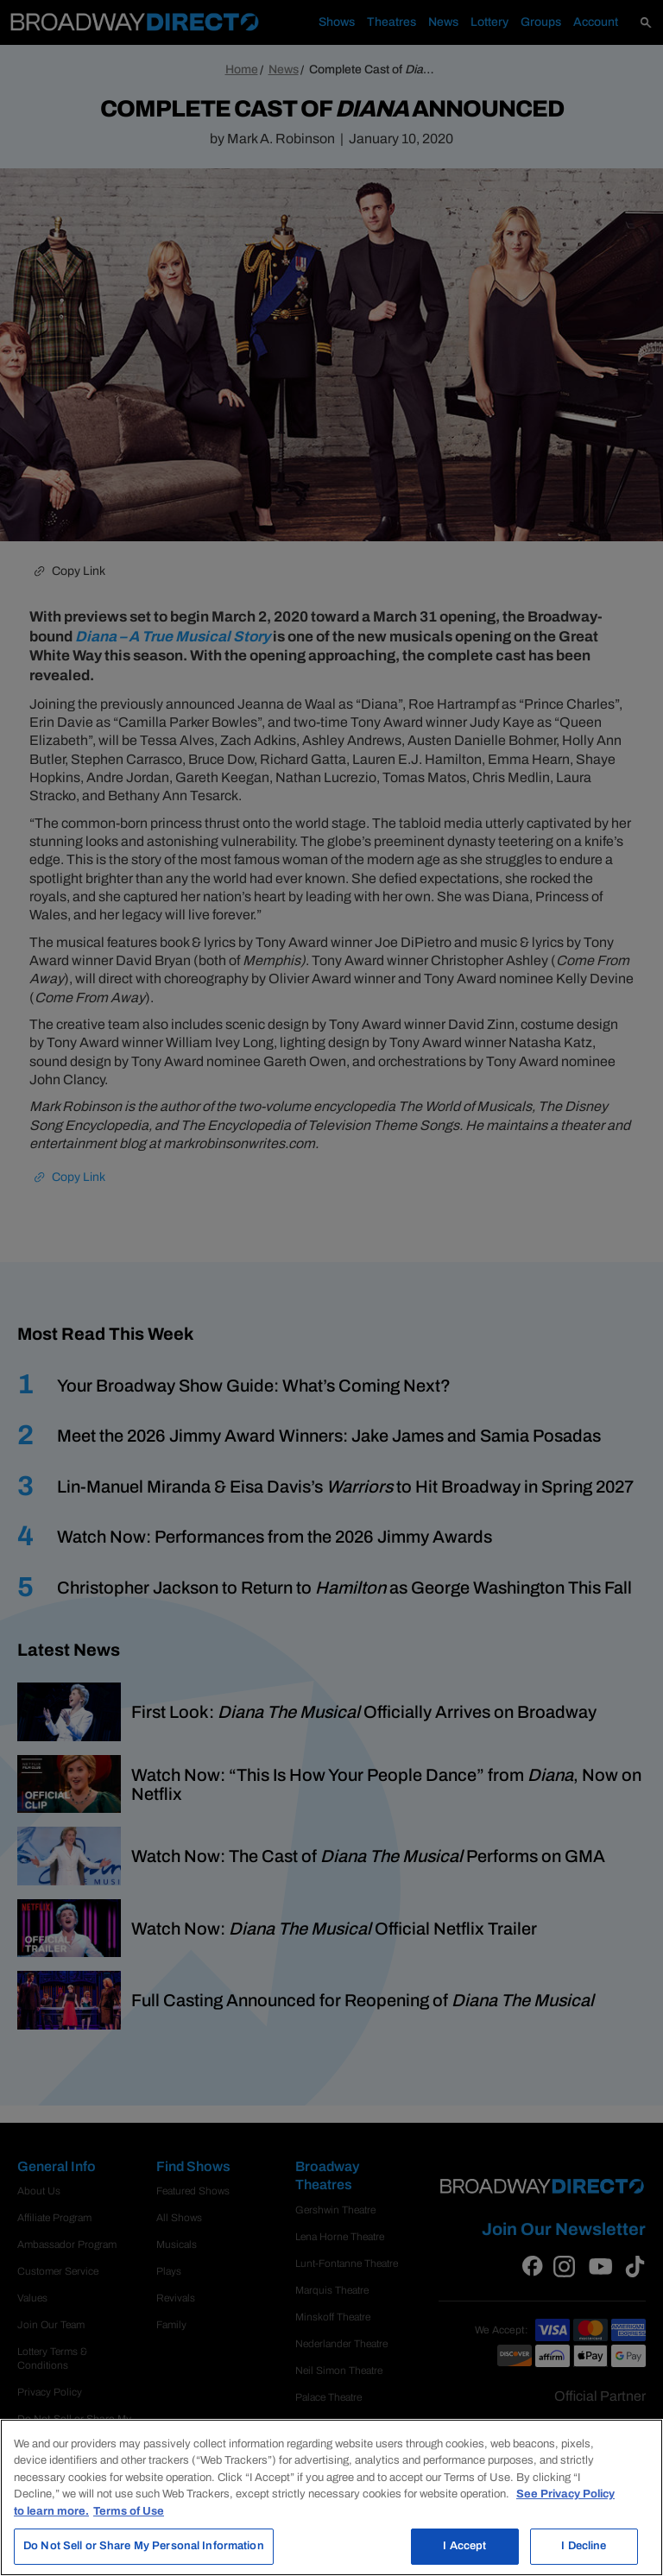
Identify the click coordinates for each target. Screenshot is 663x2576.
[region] (331, 2497)
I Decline (583, 2546)
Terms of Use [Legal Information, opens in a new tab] (128, 2511)
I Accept (464, 2546)
